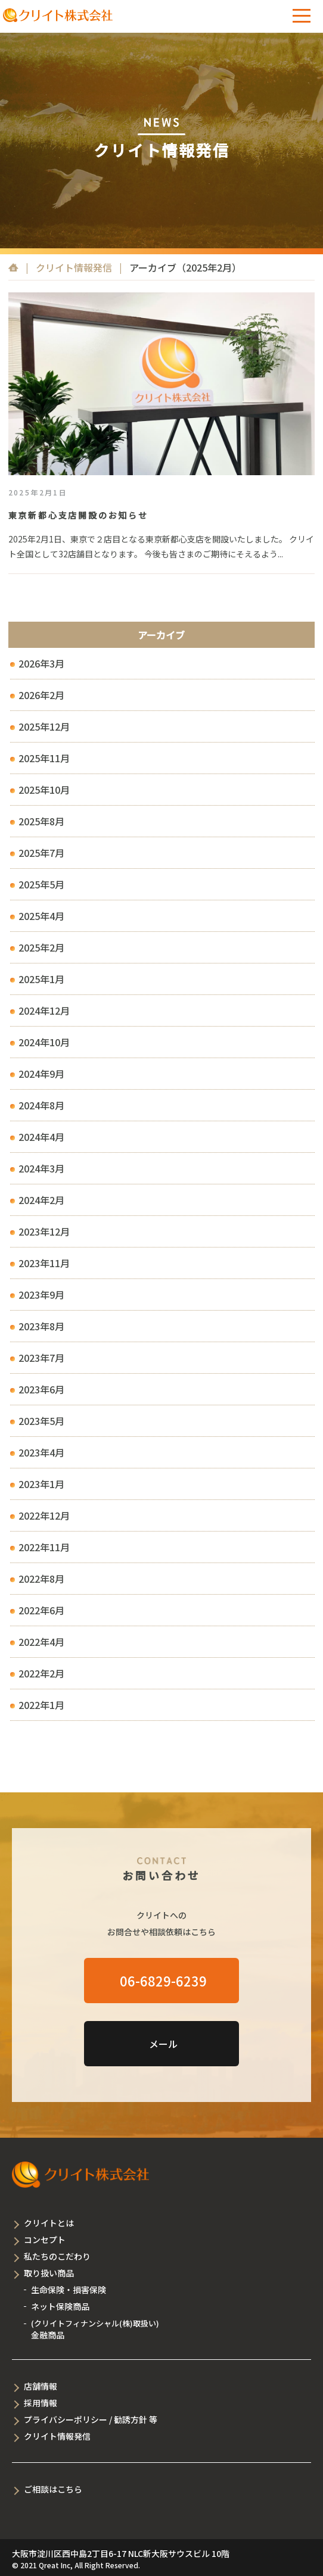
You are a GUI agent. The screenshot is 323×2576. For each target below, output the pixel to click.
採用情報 (40, 2403)
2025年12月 (44, 726)
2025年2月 (41, 947)
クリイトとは (49, 2223)
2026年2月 (41, 695)
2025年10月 (44, 789)
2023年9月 (41, 1294)
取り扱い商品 (49, 2273)
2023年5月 (41, 1421)
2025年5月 (41, 884)
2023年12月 (44, 1231)
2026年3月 (41, 663)
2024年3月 (41, 1168)
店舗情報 (40, 2386)
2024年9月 (41, 1073)
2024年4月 (41, 1137)
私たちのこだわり (57, 2256)
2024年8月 (41, 1105)
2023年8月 (41, 1326)
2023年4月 (41, 1452)
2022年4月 (41, 1642)
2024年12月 (44, 1010)
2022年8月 (41, 1578)
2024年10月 (44, 1042)
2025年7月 (41, 853)
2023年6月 (41, 1389)
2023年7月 (41, 1358)
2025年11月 (44, 758)
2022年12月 (44, 1515)
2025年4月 (41, 916)
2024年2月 (41, 1200)
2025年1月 (41, 979)
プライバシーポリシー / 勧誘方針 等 (90, 2419)
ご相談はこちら (53, 2489)
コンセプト (45, 2240)
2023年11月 (44, 1263)
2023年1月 (41, 1484)
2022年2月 (41, 1673)
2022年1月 (41, 1705)
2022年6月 (41, 1610)
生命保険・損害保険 (68, 2290)
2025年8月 (41, 821)
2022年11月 (44, 1547)
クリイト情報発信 (74, 267)
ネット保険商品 (60, 2306)
